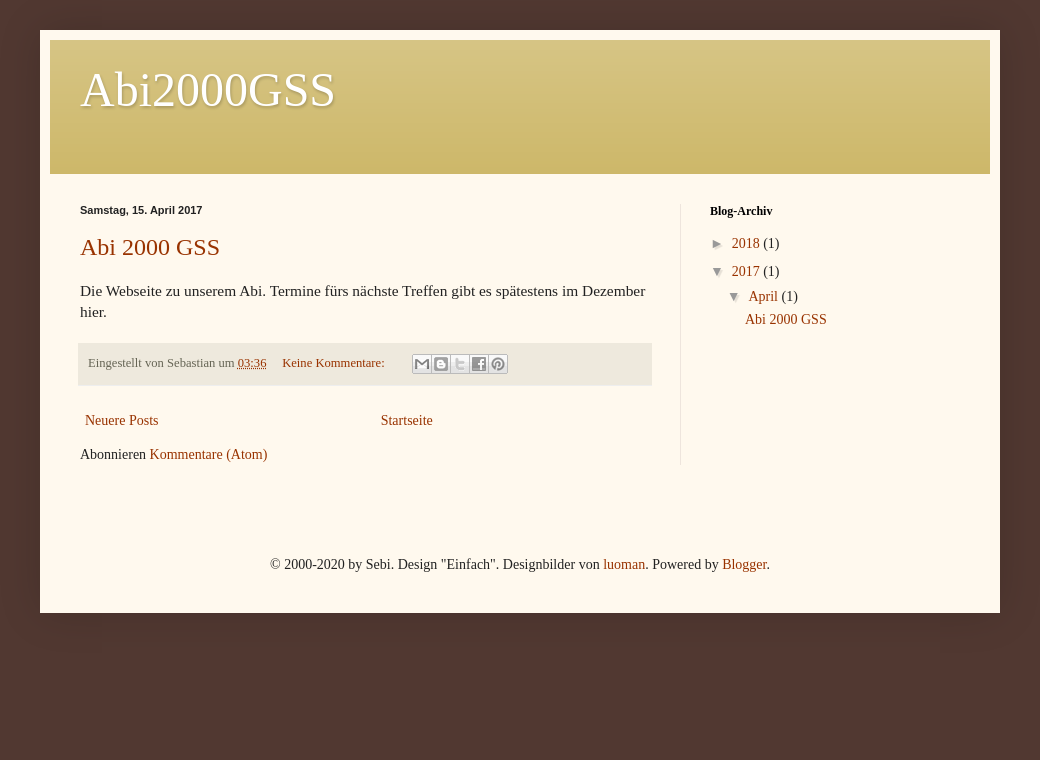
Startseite (407, 420)
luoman (624, 564)
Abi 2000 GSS (150, 247)
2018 (748, 243)
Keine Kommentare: (335, 363)
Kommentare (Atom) (209, 454)
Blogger (744, 564)
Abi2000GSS (208, 89)
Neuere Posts (122, 420)
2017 (748, 271)
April (764, 296)
